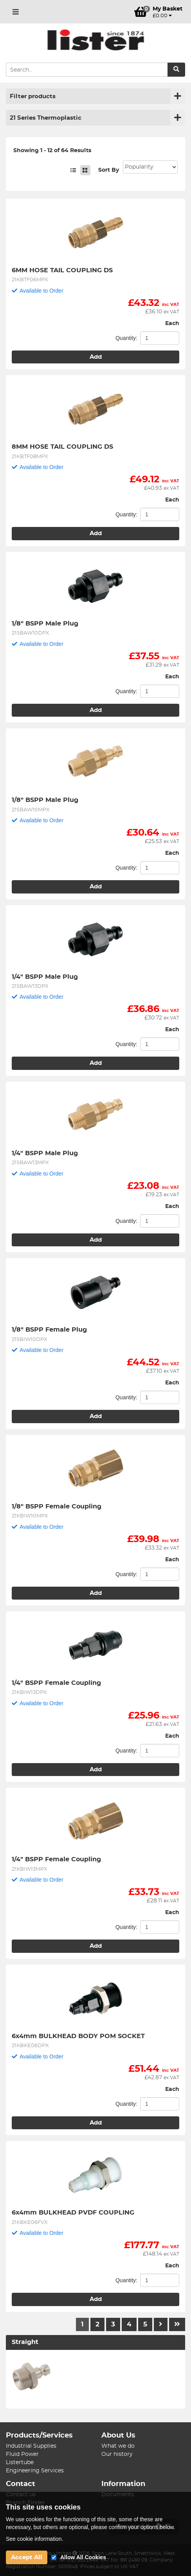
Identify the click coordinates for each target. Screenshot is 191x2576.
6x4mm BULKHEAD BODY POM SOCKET (78, 2036)
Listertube (20, 2462)
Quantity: (126, 338)
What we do (118, 2446)
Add (96, 357)
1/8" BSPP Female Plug (49, 1330)
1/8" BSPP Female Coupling (56, 1506)
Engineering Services (35, 2471)
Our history (117, 2454)
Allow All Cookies (83, 2557)
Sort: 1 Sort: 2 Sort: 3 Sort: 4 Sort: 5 (150, 167)
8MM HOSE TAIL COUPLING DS (62, 447)
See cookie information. (34, 2539)
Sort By (108, 170)
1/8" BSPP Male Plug (45, 623)
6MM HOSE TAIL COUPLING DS (62, 270)
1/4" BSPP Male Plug (45, 977)
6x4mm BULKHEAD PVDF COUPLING (73, 2212)
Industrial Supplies (31, 2446)
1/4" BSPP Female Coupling (56, 1683)
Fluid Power (22, 2454)
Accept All (26, 2557)
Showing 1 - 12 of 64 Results (52, 150)
